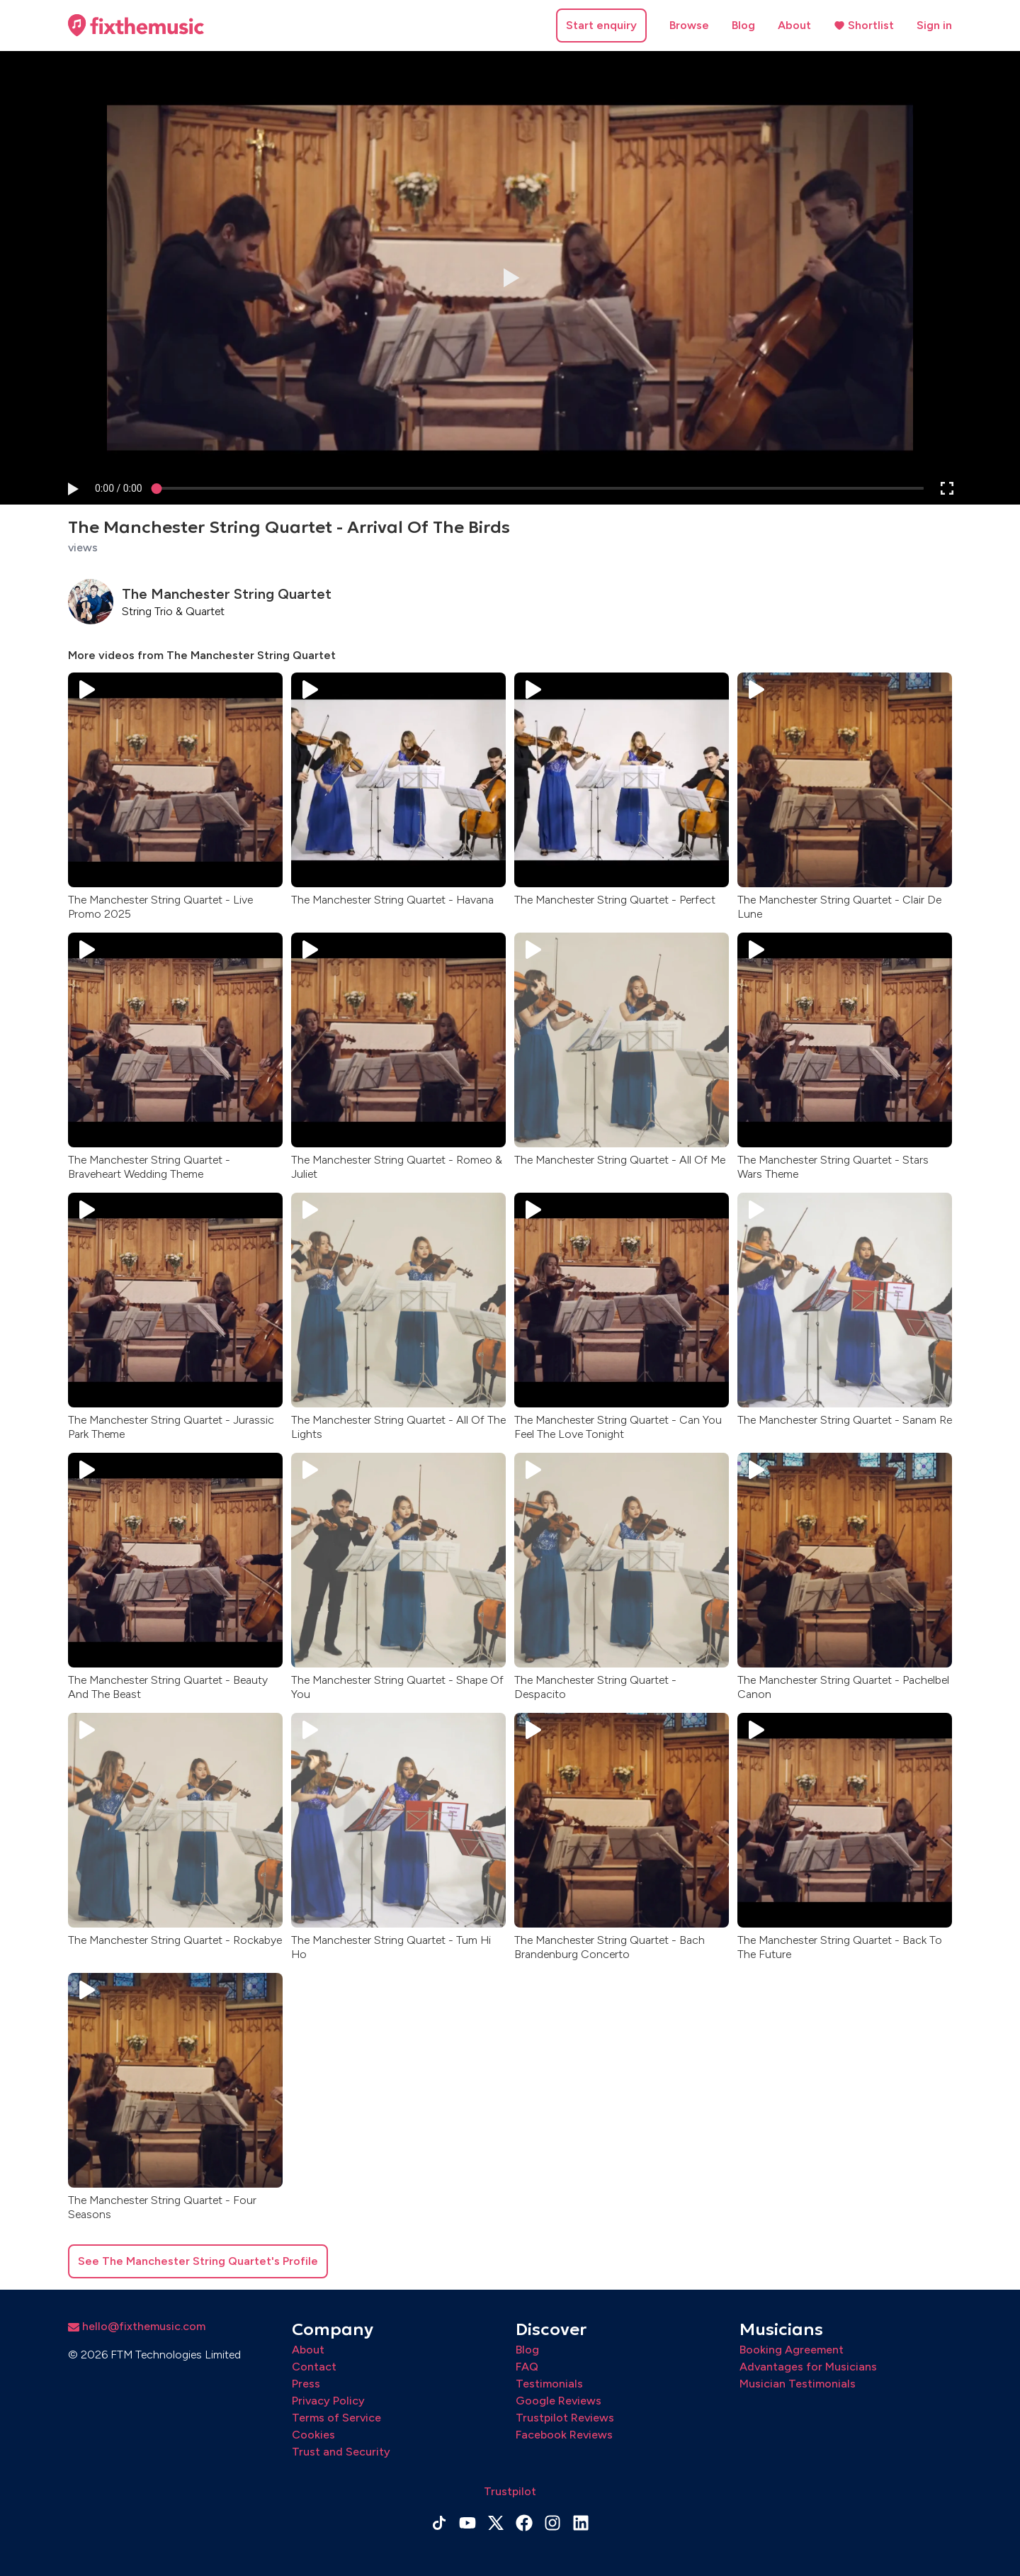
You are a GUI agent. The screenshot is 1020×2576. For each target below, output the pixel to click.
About (794, 25)
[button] (72, 489)
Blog (743, 25)
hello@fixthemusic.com (136, 2326)
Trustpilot (510, 2491)
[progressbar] (118, 489)
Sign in (934, 25)
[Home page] (136, 25)
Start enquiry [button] (601, 25)
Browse (689, 25)
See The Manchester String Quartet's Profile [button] (198, 2261)
